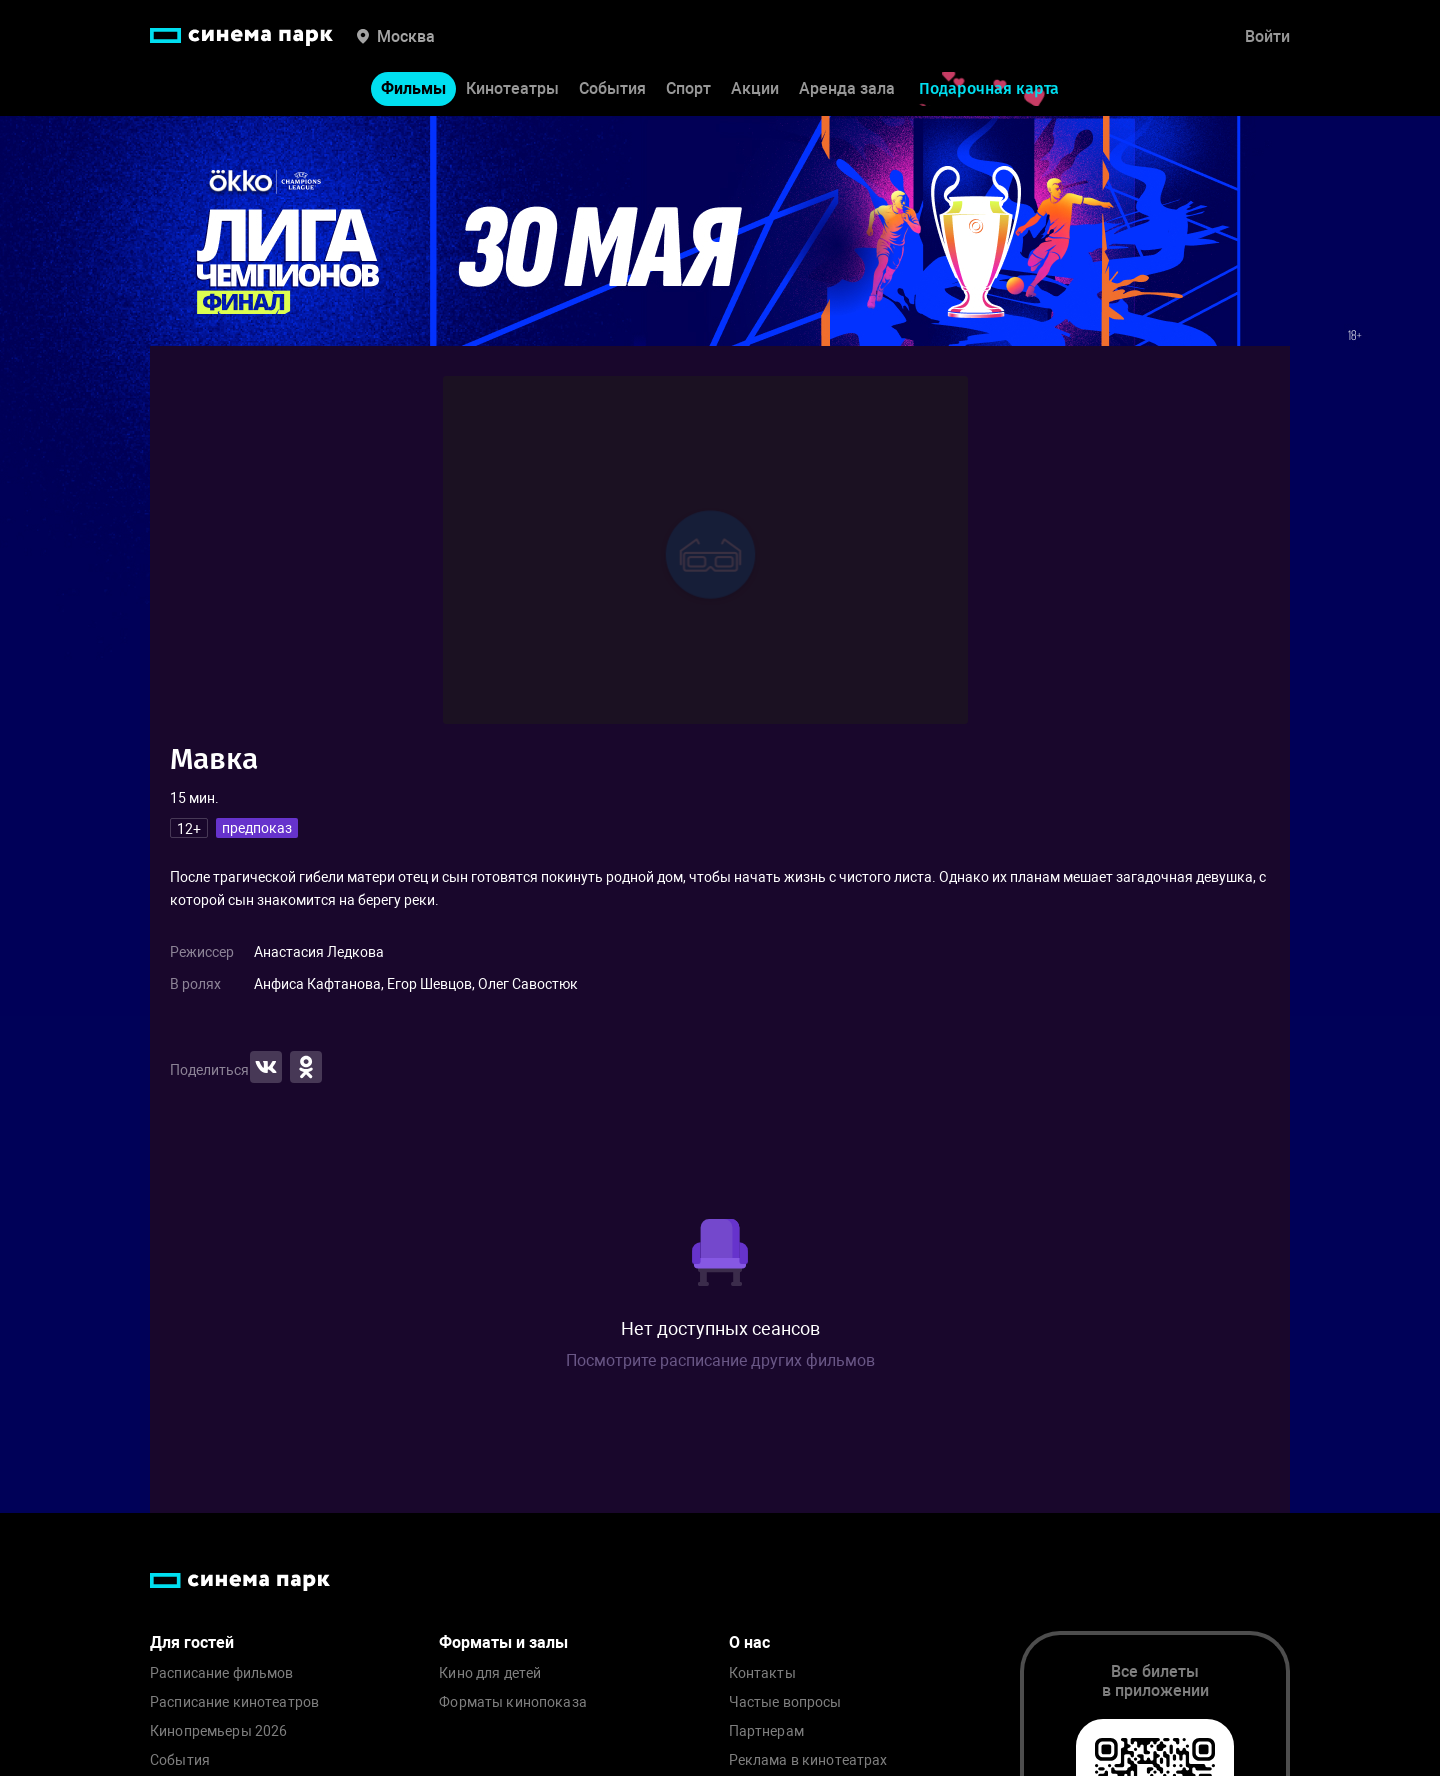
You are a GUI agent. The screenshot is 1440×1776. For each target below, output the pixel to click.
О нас (749, 1642)
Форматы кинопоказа (513, 1702)
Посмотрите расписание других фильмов (720, 1360)
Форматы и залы (503, 1642)
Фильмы (413, 88)
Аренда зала (847, 88)
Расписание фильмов (222, 1673)
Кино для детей (490, 1673)
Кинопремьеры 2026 (218, 1731)
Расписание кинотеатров (234, 1702)
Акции (755, 88)
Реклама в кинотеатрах (808, 1760)
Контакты (762, 1673)
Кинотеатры (512, 88)
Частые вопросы (785, 1702)
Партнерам (766, 1731)
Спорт (688, 88)
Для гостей (192, 1642)
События (612, 88)
